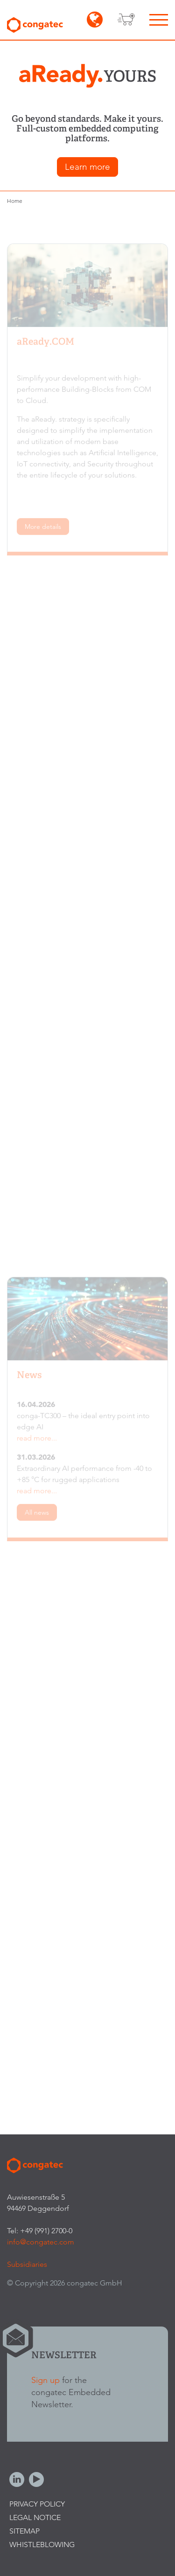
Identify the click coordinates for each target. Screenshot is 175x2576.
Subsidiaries (27, 2264)
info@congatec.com (40, 2241)
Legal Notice (35, 2517)
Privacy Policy (37, 2504)
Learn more (87, 166)
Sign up (45, 2380)
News (29, 1377)
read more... (37, 1440)
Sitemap (24, 2531)
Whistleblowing (42, 2544)
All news (37, 1514)
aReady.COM (45, 343)
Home (14, 200)
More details (43, 529)
